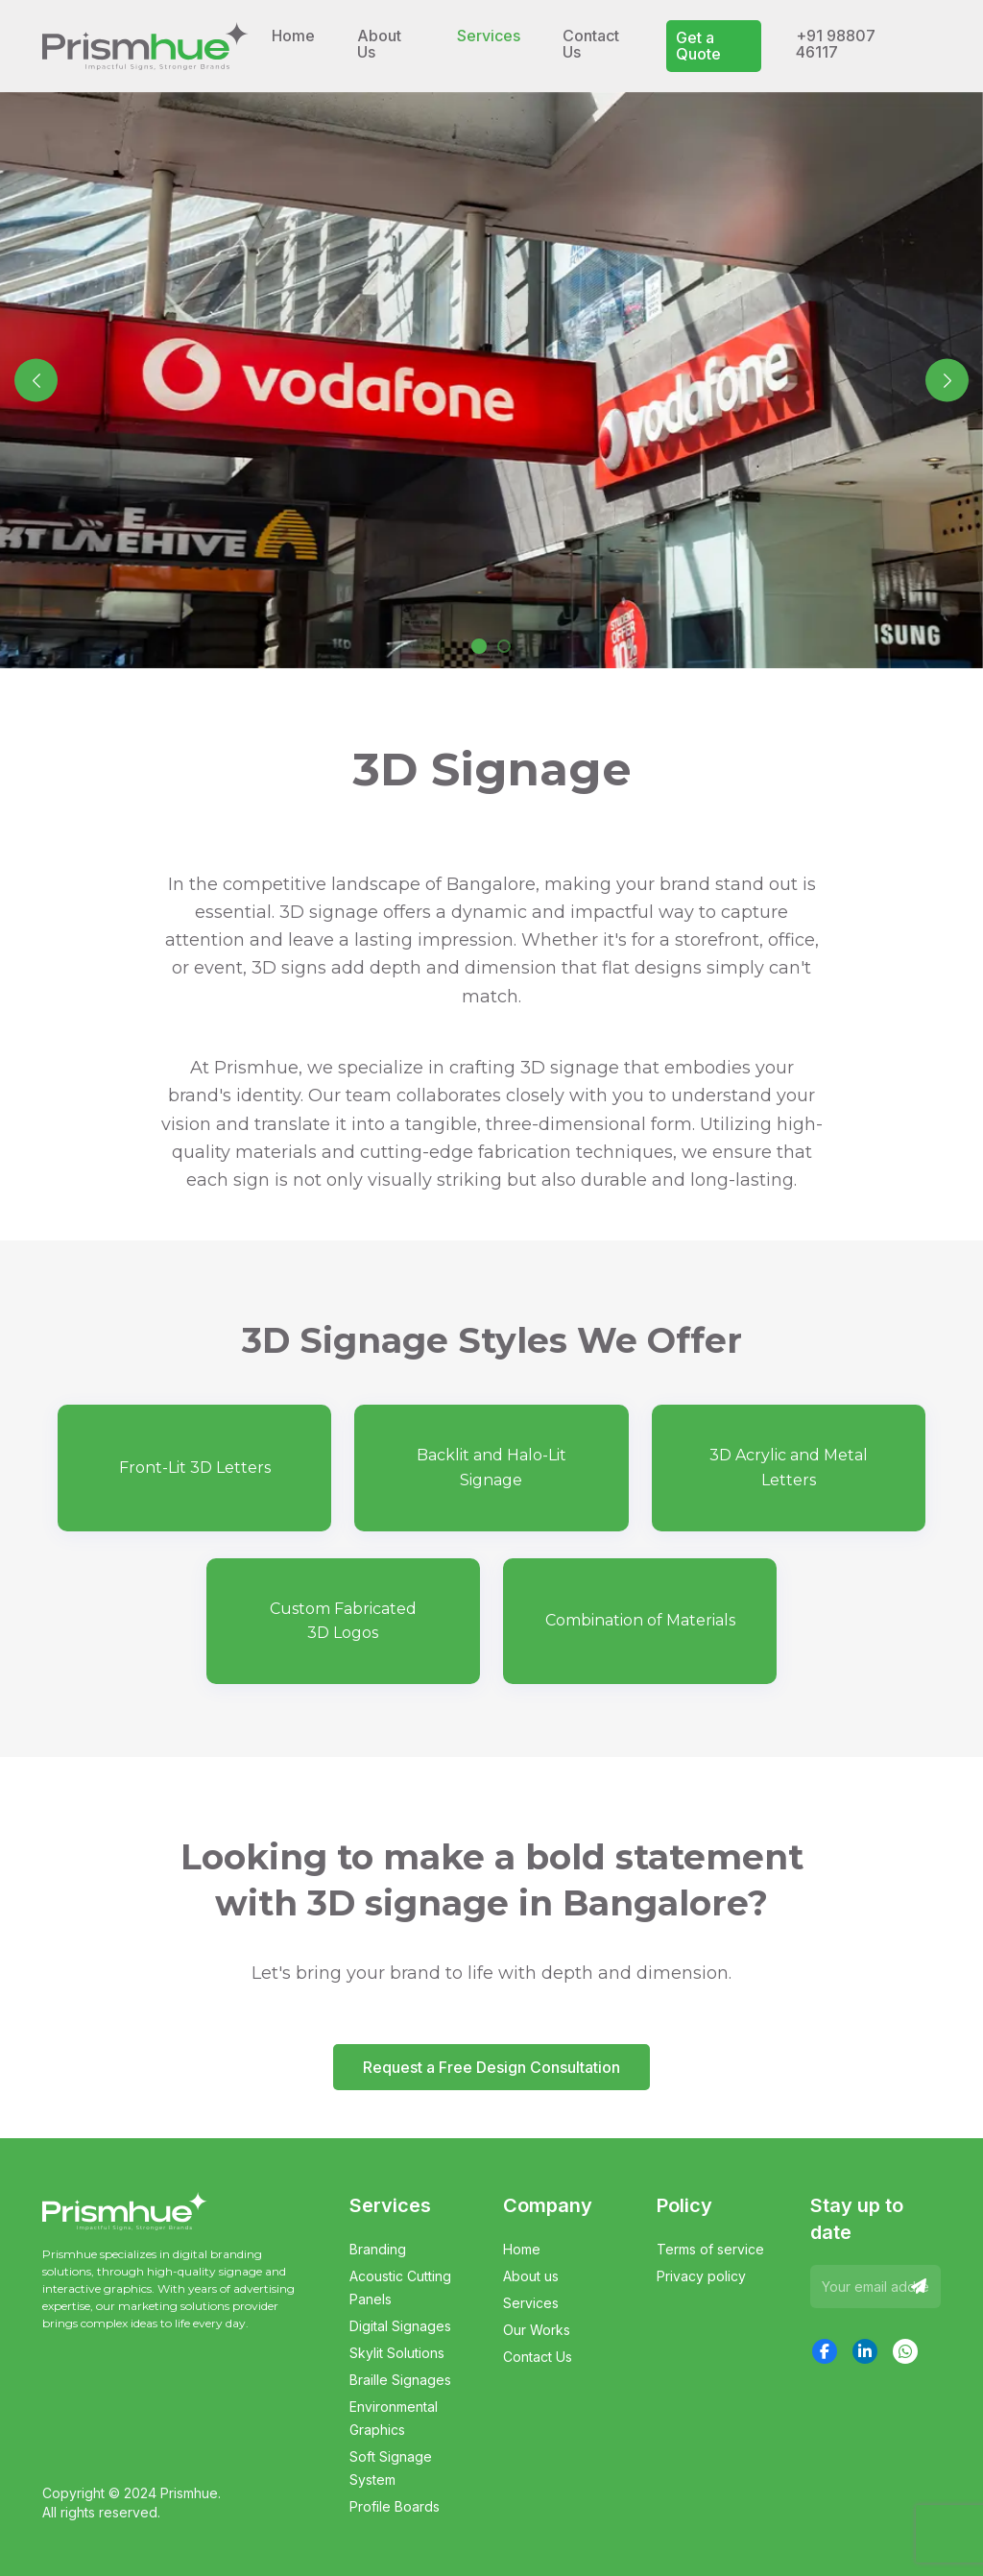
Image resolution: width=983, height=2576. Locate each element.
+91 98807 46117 (835, 43)
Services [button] (488, 35)
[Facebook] (824, 2351)
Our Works (536, 2330)
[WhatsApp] (905, 2351)
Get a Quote (698, 45)
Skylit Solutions (396, 2353)
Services (531, 2303)
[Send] (919, 2286)
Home (293, 35)
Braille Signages (400, 2379)
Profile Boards (394, 2506)
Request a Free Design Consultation (491, 2067)
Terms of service (710, 2249)
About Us (379, 43)
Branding (377, 2249)
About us (531, 2276)
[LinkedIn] (865, 2351)
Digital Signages (400, 2326)
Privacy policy (701, 2276)
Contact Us (591, 43)
